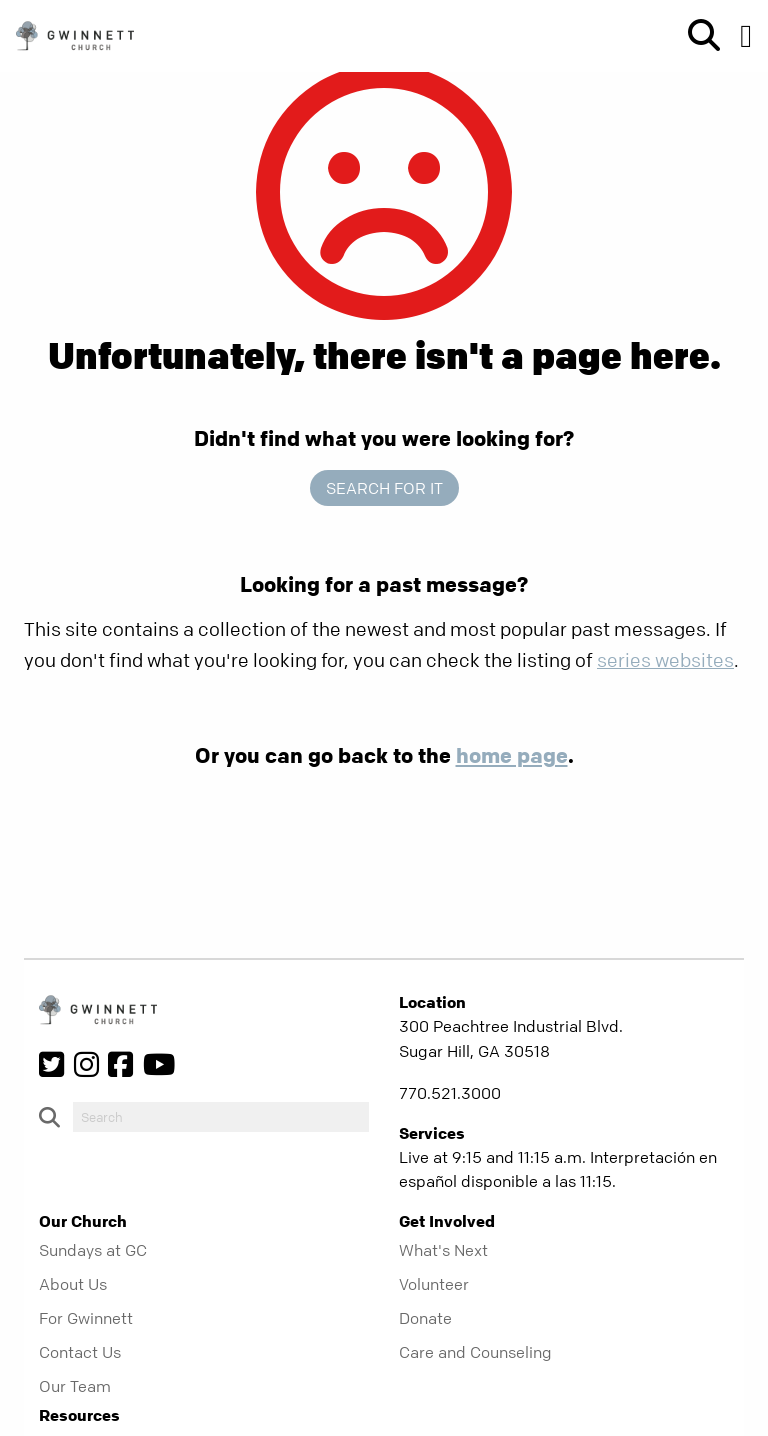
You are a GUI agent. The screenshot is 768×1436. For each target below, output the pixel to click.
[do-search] (221, 1117)
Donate (425, 1318)
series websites (665, 660)
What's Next (443, 1250)
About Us (73, 1284)
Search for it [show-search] (384, 488)
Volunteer (434, 1284)
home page (512, 755)
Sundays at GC (93, 1250)
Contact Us (80, 1352)
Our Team (75, 1386)
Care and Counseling (475, 1352)
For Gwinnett (86, 1318)
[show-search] (696, 36)
